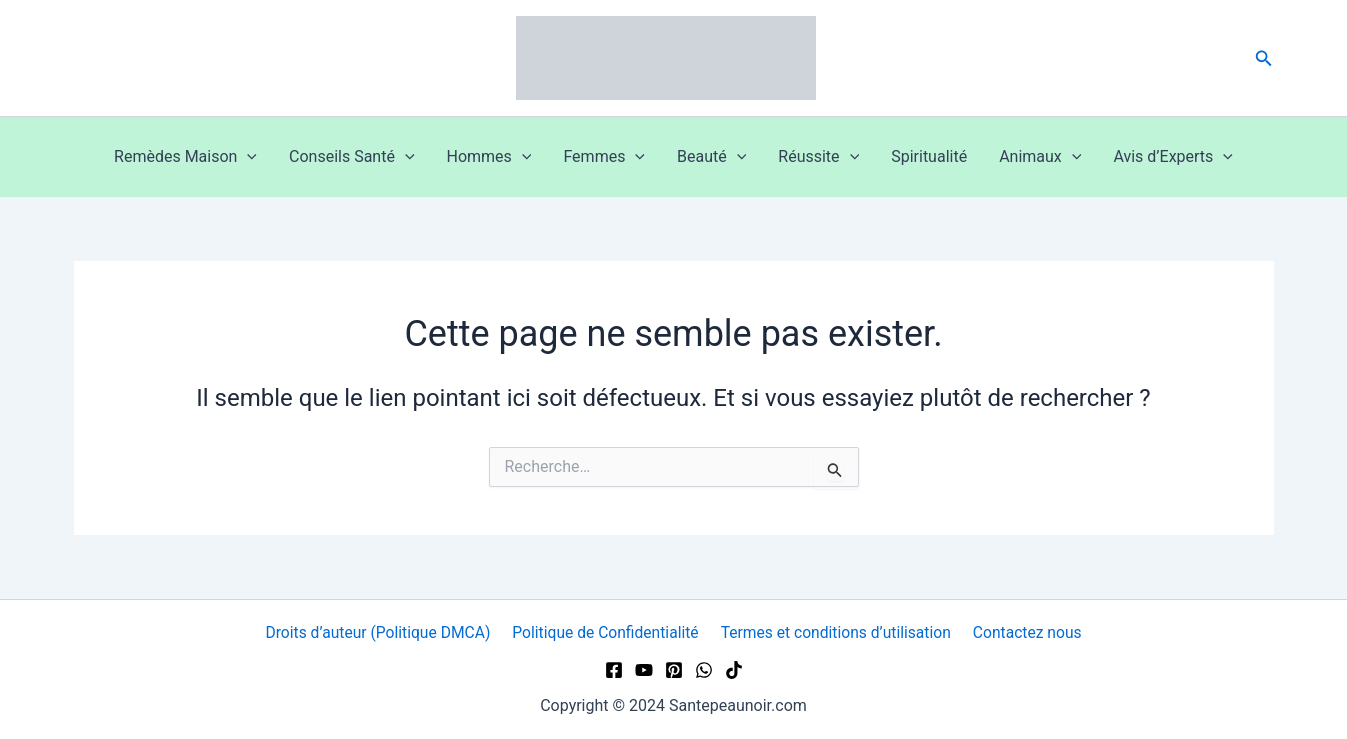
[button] (1264, 58)
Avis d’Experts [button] (1173, 157)
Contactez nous (1025, 632)
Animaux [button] (1040, 157)
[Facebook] (614, 670)
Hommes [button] (489, 157)
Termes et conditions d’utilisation (837, 632)
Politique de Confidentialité (607, 632)
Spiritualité (929, 156)
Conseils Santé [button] (351, 157)
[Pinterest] (674, 670)
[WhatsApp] (704, 670)
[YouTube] (644, 670)
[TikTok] (734, 670)
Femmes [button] (604, 157)
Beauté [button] (711, 157)
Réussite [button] (818, 157)
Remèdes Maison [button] (185, 157)
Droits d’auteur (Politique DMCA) (380, 632)
